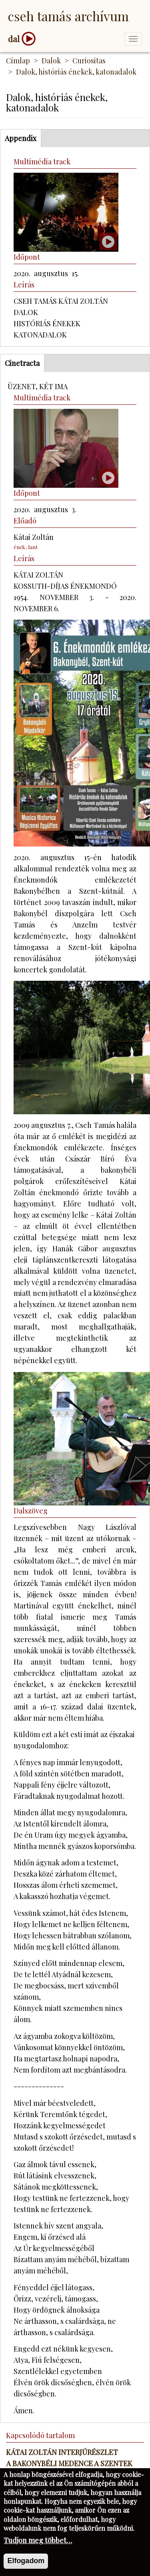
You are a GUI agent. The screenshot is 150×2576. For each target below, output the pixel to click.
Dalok (51, 60)
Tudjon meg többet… (38, 2551)
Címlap (18, 60)
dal (14, 38)
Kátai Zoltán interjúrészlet (62, 2452)
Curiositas (89, 60)
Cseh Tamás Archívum (68, 15)
